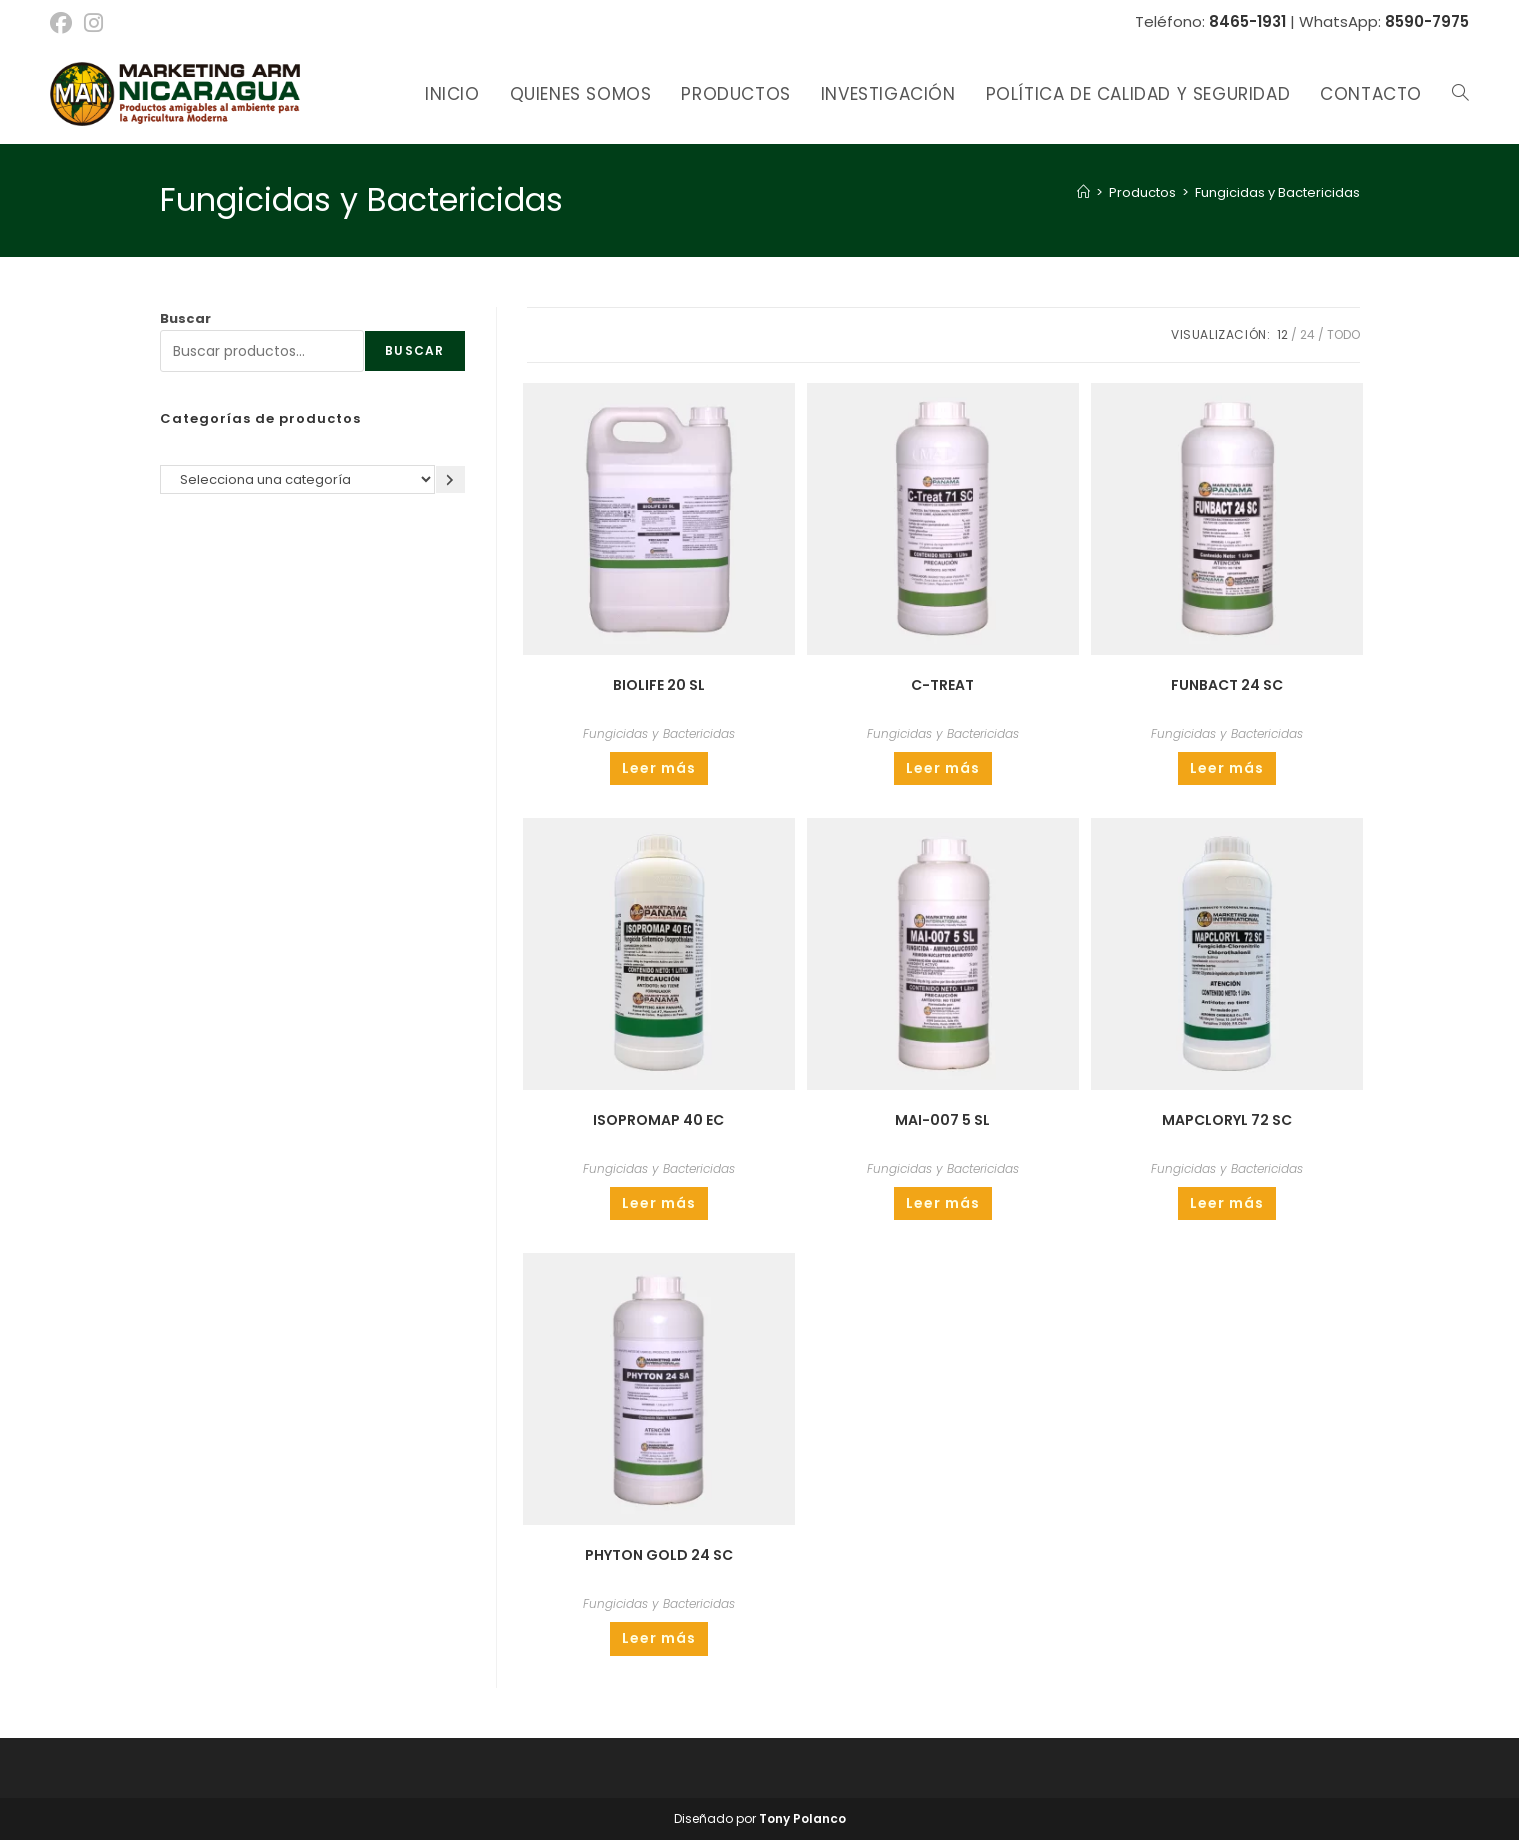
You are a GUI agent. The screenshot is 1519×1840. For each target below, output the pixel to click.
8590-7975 (1427, 21)
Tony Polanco (802, 1818)
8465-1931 (1247, 21)
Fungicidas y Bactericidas (1277, 192)
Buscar (185, 318)
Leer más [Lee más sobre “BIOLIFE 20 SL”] (659, 768)
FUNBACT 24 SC (1227, 685)
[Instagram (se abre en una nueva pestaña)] (93, 23)
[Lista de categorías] (297, 479)
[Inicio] (1083, 192)
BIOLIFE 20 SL (659, 685)
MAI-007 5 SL (942, 1120)
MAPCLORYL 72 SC (1227, 1120)
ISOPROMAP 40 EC (658, 1120)
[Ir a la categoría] (450, 479)
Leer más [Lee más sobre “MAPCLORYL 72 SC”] (1227, 1203)
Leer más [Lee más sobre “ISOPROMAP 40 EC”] (659, 1203)
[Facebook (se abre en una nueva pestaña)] (64, 23)
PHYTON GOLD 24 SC (659, 1555)
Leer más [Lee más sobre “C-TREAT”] (943, 768)
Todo (1343, 334)
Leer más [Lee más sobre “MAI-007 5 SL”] (943, 1203)
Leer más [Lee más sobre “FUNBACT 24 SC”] (1227, 768)
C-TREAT (942, 685)
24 (1307, 334)
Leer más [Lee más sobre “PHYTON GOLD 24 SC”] (659, 1638)
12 (1282, 334)
